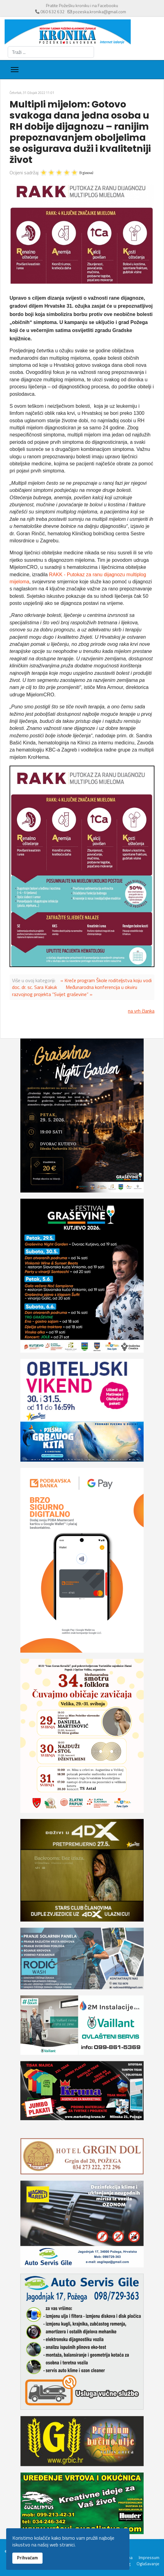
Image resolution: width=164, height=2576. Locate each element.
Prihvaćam (27, 2557)
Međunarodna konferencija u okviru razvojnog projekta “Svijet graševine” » (74, 990)
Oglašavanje (148, 2564)
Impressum (149, 2557)
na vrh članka (141, 1011)
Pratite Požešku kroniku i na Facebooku (82, 5)
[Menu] (14, 69)
